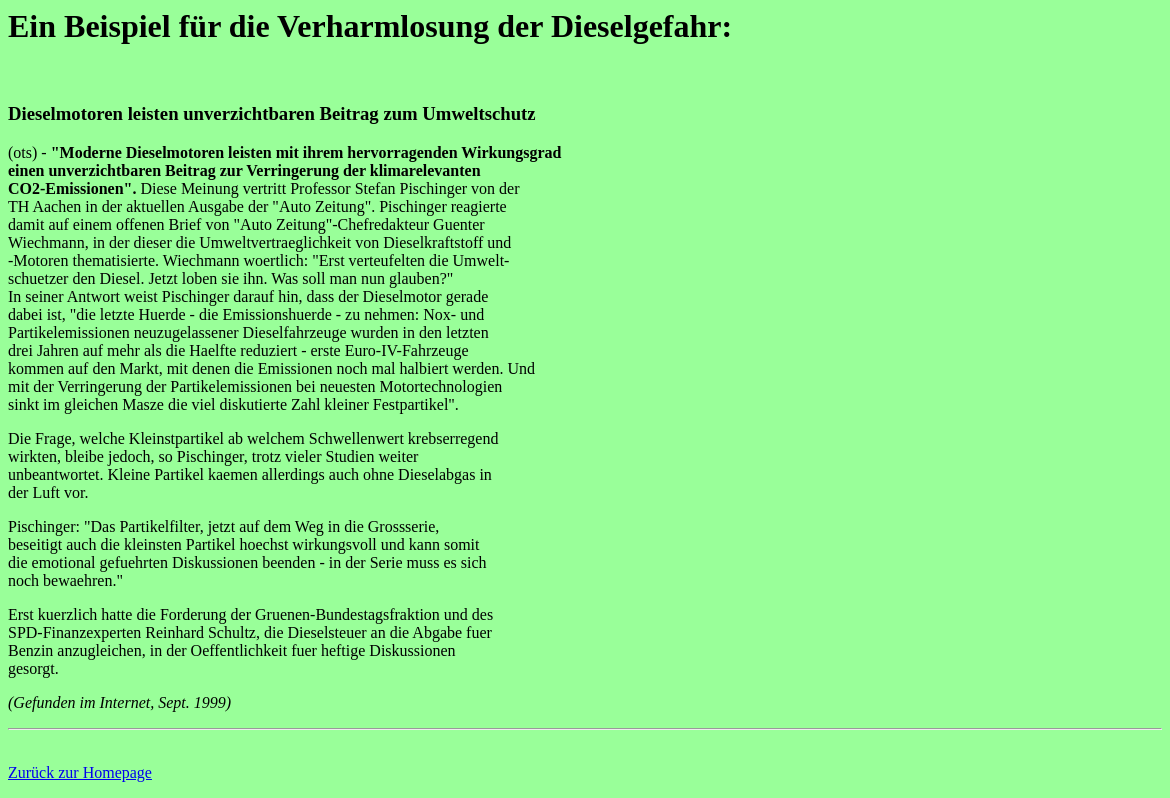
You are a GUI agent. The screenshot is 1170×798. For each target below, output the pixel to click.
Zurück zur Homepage (80, 772)
